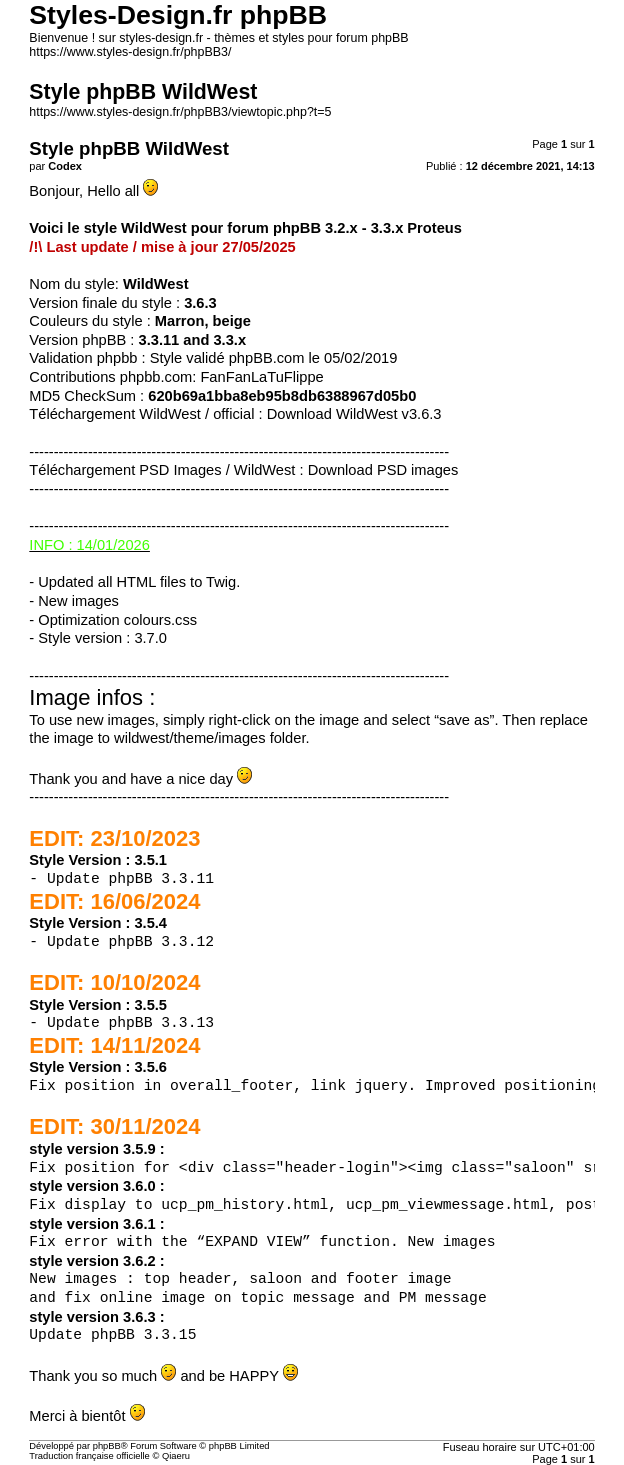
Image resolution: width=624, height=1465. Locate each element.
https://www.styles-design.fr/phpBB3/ (130, 52)
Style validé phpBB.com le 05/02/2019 (274, 358)
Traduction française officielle (89, 1456)
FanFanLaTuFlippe (261, 377)
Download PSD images (383, 470)
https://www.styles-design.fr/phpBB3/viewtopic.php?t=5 (180, 112)
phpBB (107, 1446)
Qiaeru (176, 1456)
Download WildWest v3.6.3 (354, 414)
